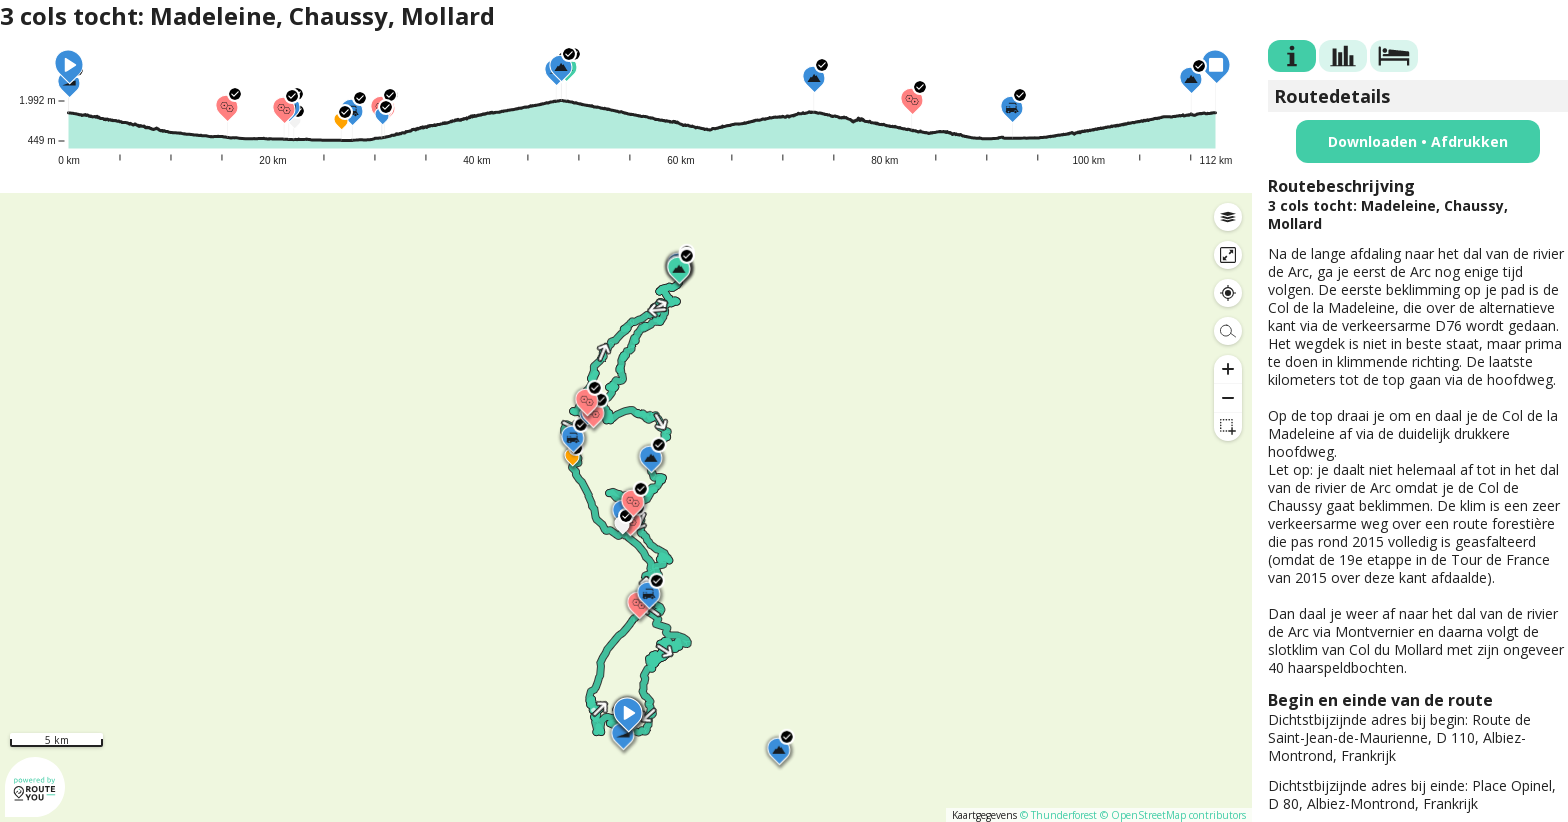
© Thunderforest (1058, 815)
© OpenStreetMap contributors (1173, 815)
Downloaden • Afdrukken (1418, 141)
